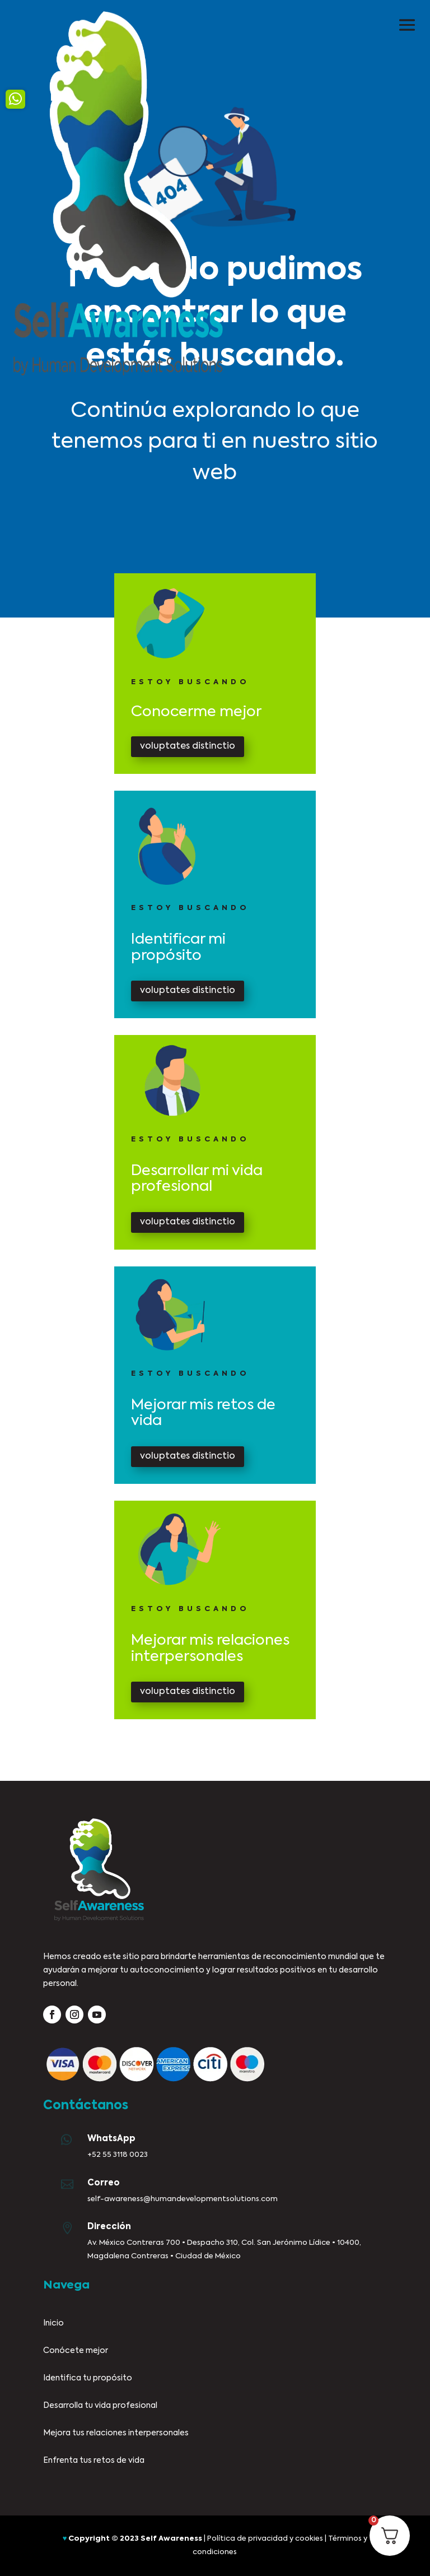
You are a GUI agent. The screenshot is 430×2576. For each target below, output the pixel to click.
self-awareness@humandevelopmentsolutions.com (182, 2199)
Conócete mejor (75, 2351)
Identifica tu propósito (87, 2378)
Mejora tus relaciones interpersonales (116, 2433)
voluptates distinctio (187, 746)
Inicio (53, 2323)
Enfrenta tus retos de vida (93, 2460)
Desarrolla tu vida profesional (100, 2406)
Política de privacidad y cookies (265, 2538)
